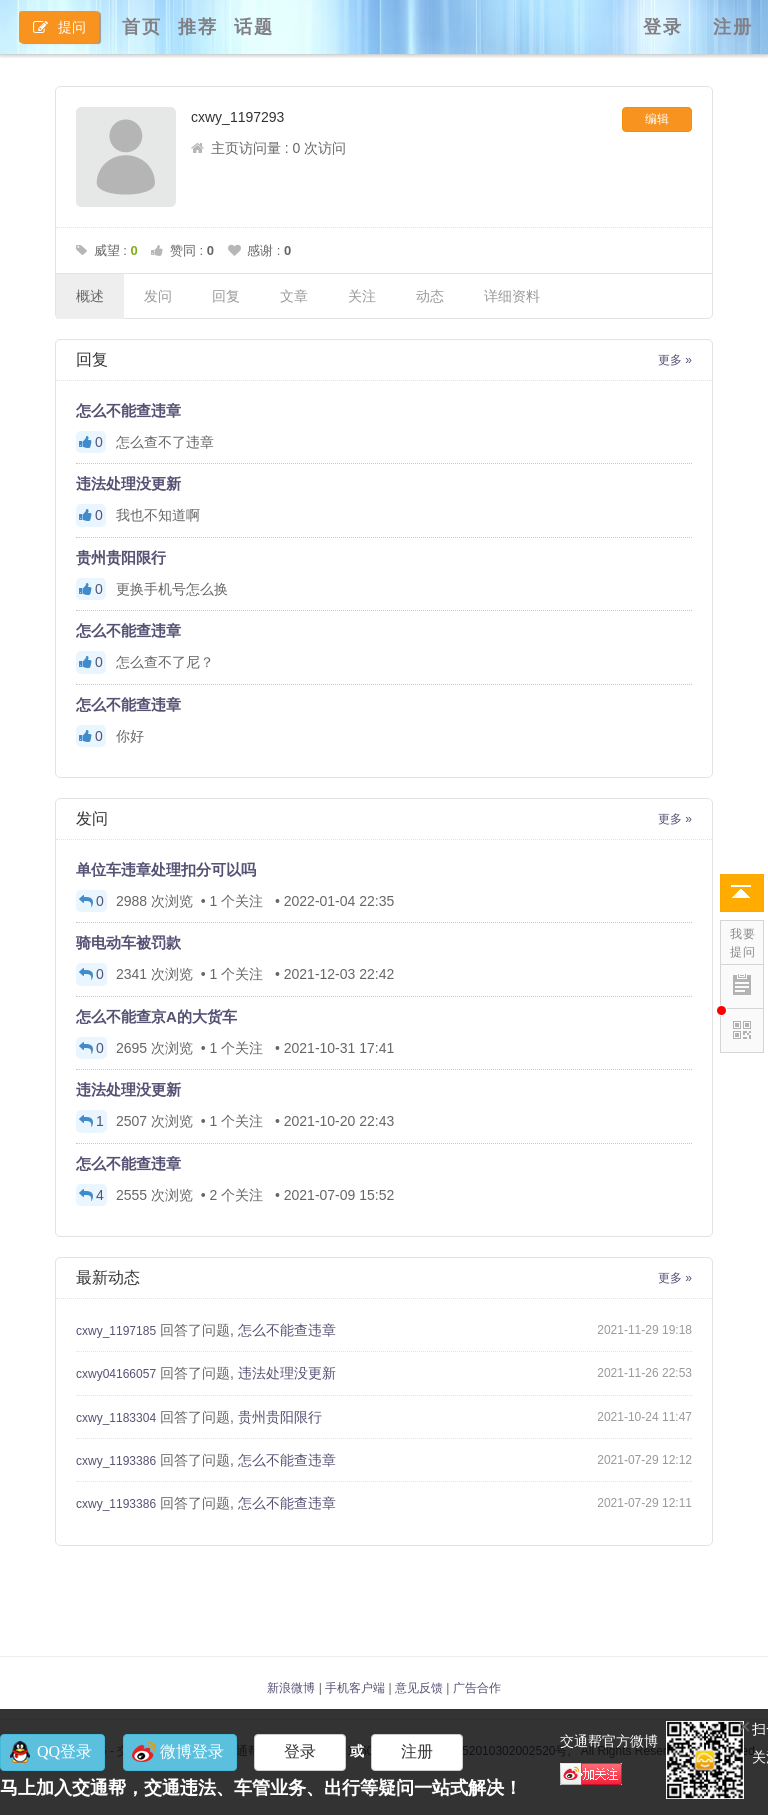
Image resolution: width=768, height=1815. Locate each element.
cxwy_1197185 (116, 1331)
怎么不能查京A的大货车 (156, 1016)
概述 (90, 296)
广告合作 (477, 1688)
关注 (362, 296)
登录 (663, 27)
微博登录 (192, 1751)
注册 (733, 27)
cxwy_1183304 (116, 1418)
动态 (430, 296)
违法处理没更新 (128, 483)
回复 (226, 296)
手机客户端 (355, 1688)
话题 (254, 27)
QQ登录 (64, 1751)
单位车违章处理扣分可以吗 (166, 869)
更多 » (675, 360)
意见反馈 (419, 1688)
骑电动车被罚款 (128, 942)
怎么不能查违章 (128, 410)
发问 (158, 296)
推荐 (198, 27)
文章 (294, 296)
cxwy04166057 (116, 1374)
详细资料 (512, 296)
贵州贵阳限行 (121, 557)
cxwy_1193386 (116, 1461)
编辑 (657, 119)
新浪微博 (291, 1688)
